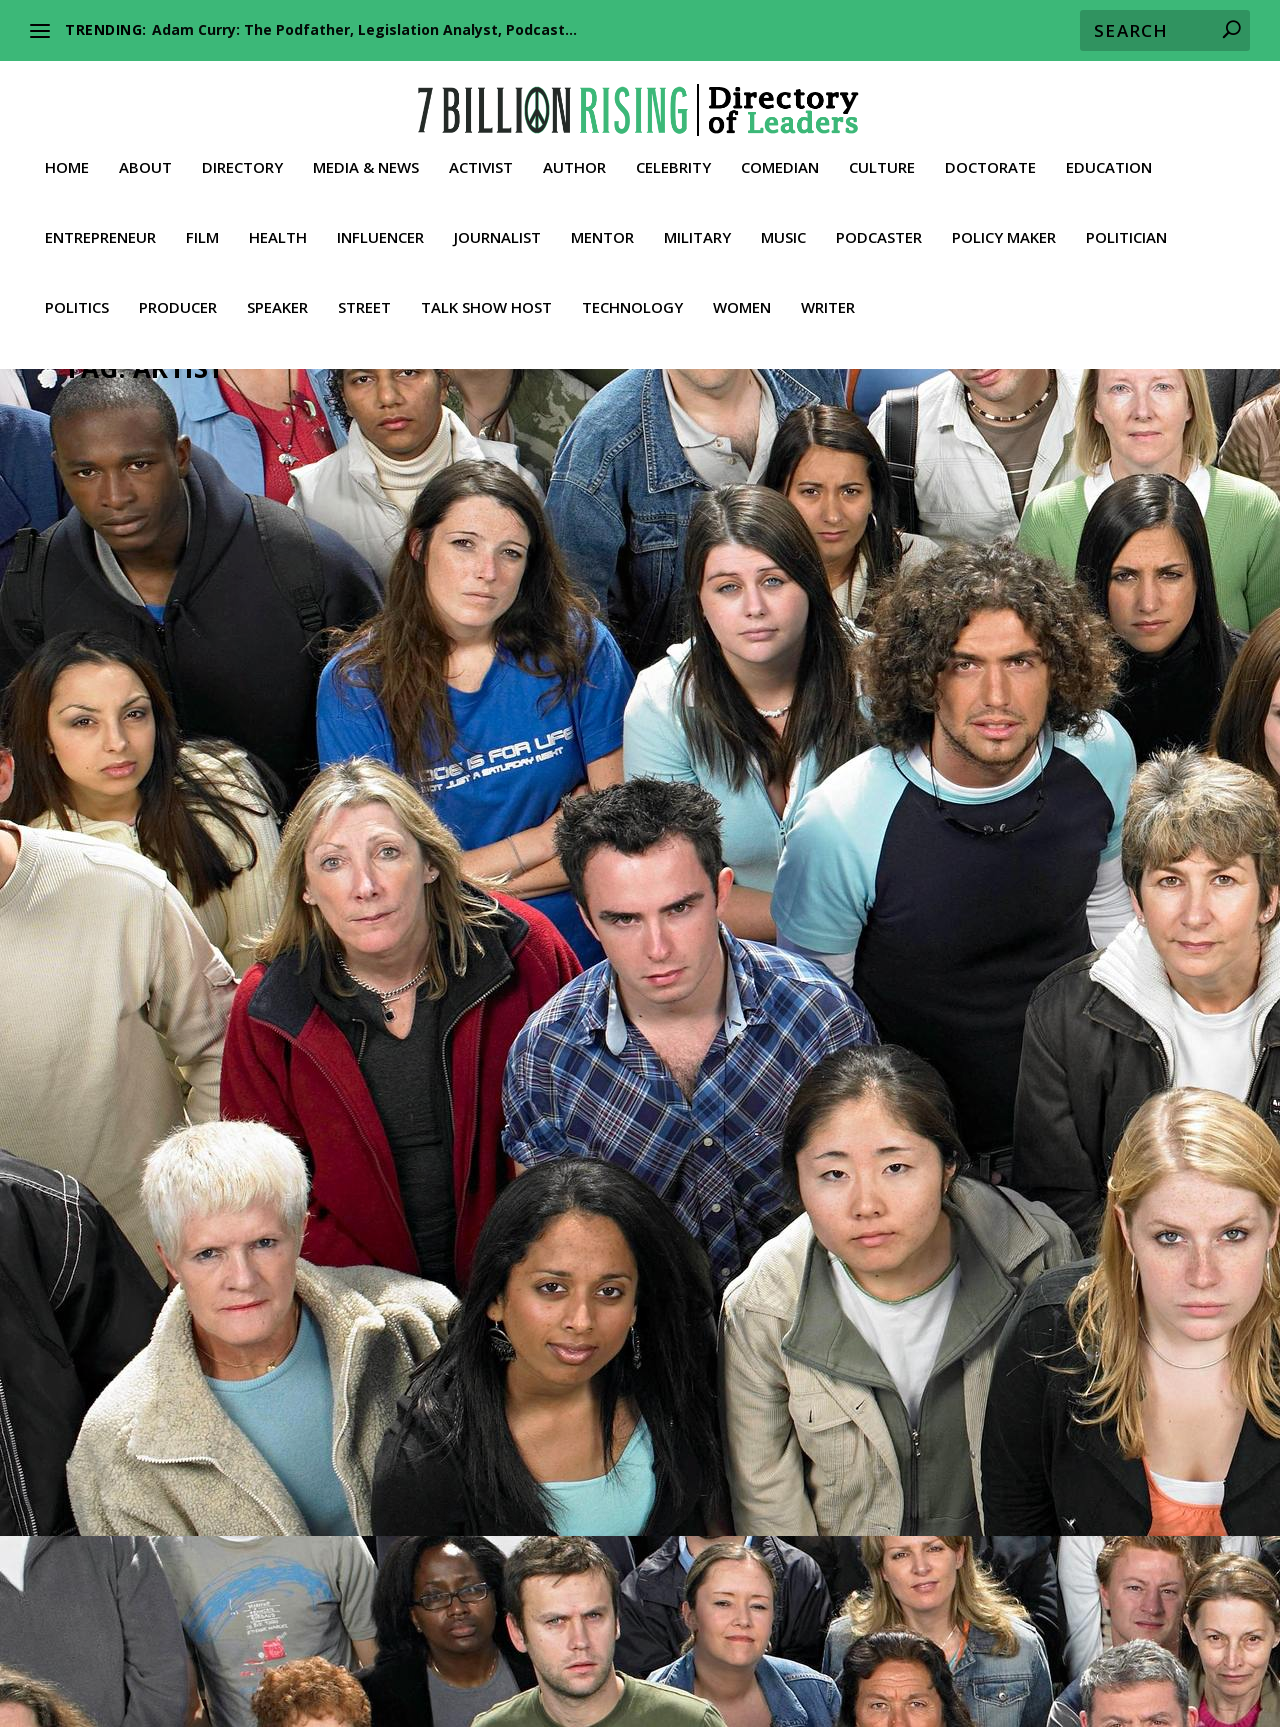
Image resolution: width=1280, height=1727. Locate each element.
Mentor (602, 231)
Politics (77, 301)
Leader (233, 765)
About (145, 161)
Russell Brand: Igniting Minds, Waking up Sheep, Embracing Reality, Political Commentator (1022, 714)
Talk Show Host (486, 301)
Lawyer (595, 1659)
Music (783, 231)
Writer (828, 301)
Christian (583, 765)
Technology (632, 301)
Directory (242, 161)
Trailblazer (180, 1358)
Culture (882, 161)
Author (574, 161)
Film (202, 231)
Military (697, 231)
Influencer (380, 231)
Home (67, 161)
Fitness (263, 1659)
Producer (178, 301)
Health (278, 231)
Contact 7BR (1113, 1683)
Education (1109, 161)
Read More (130, 889)
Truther (238, 1358)
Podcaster (879, 231)
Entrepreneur (100, 231)
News (99, 1336)
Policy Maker (1004, 231)
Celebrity (673, 161)
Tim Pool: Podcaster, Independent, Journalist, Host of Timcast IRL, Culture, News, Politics (240, 1234)
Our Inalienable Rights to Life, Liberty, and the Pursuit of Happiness (945, 1608)
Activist (481, 161)
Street (364, 301)
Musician (321, 765)
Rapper (373, 765)
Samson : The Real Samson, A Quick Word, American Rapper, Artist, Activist (244, 714)
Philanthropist (1141, 785)
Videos (284, 1358)
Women (742, 301)
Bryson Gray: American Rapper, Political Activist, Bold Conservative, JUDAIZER (619, 714)
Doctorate (990, 161)
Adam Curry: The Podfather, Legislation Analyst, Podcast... (364, 29)
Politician (1126, 231)
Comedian (780, 161)
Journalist (497, 231)
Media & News (366, 161)
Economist (952, 1635)
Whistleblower (784, 1683)
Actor (930, 765)
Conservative (651, 765)
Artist (145, 765)
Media (268, 1316)
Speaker (277, 301)
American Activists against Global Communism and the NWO (376, 1608)
